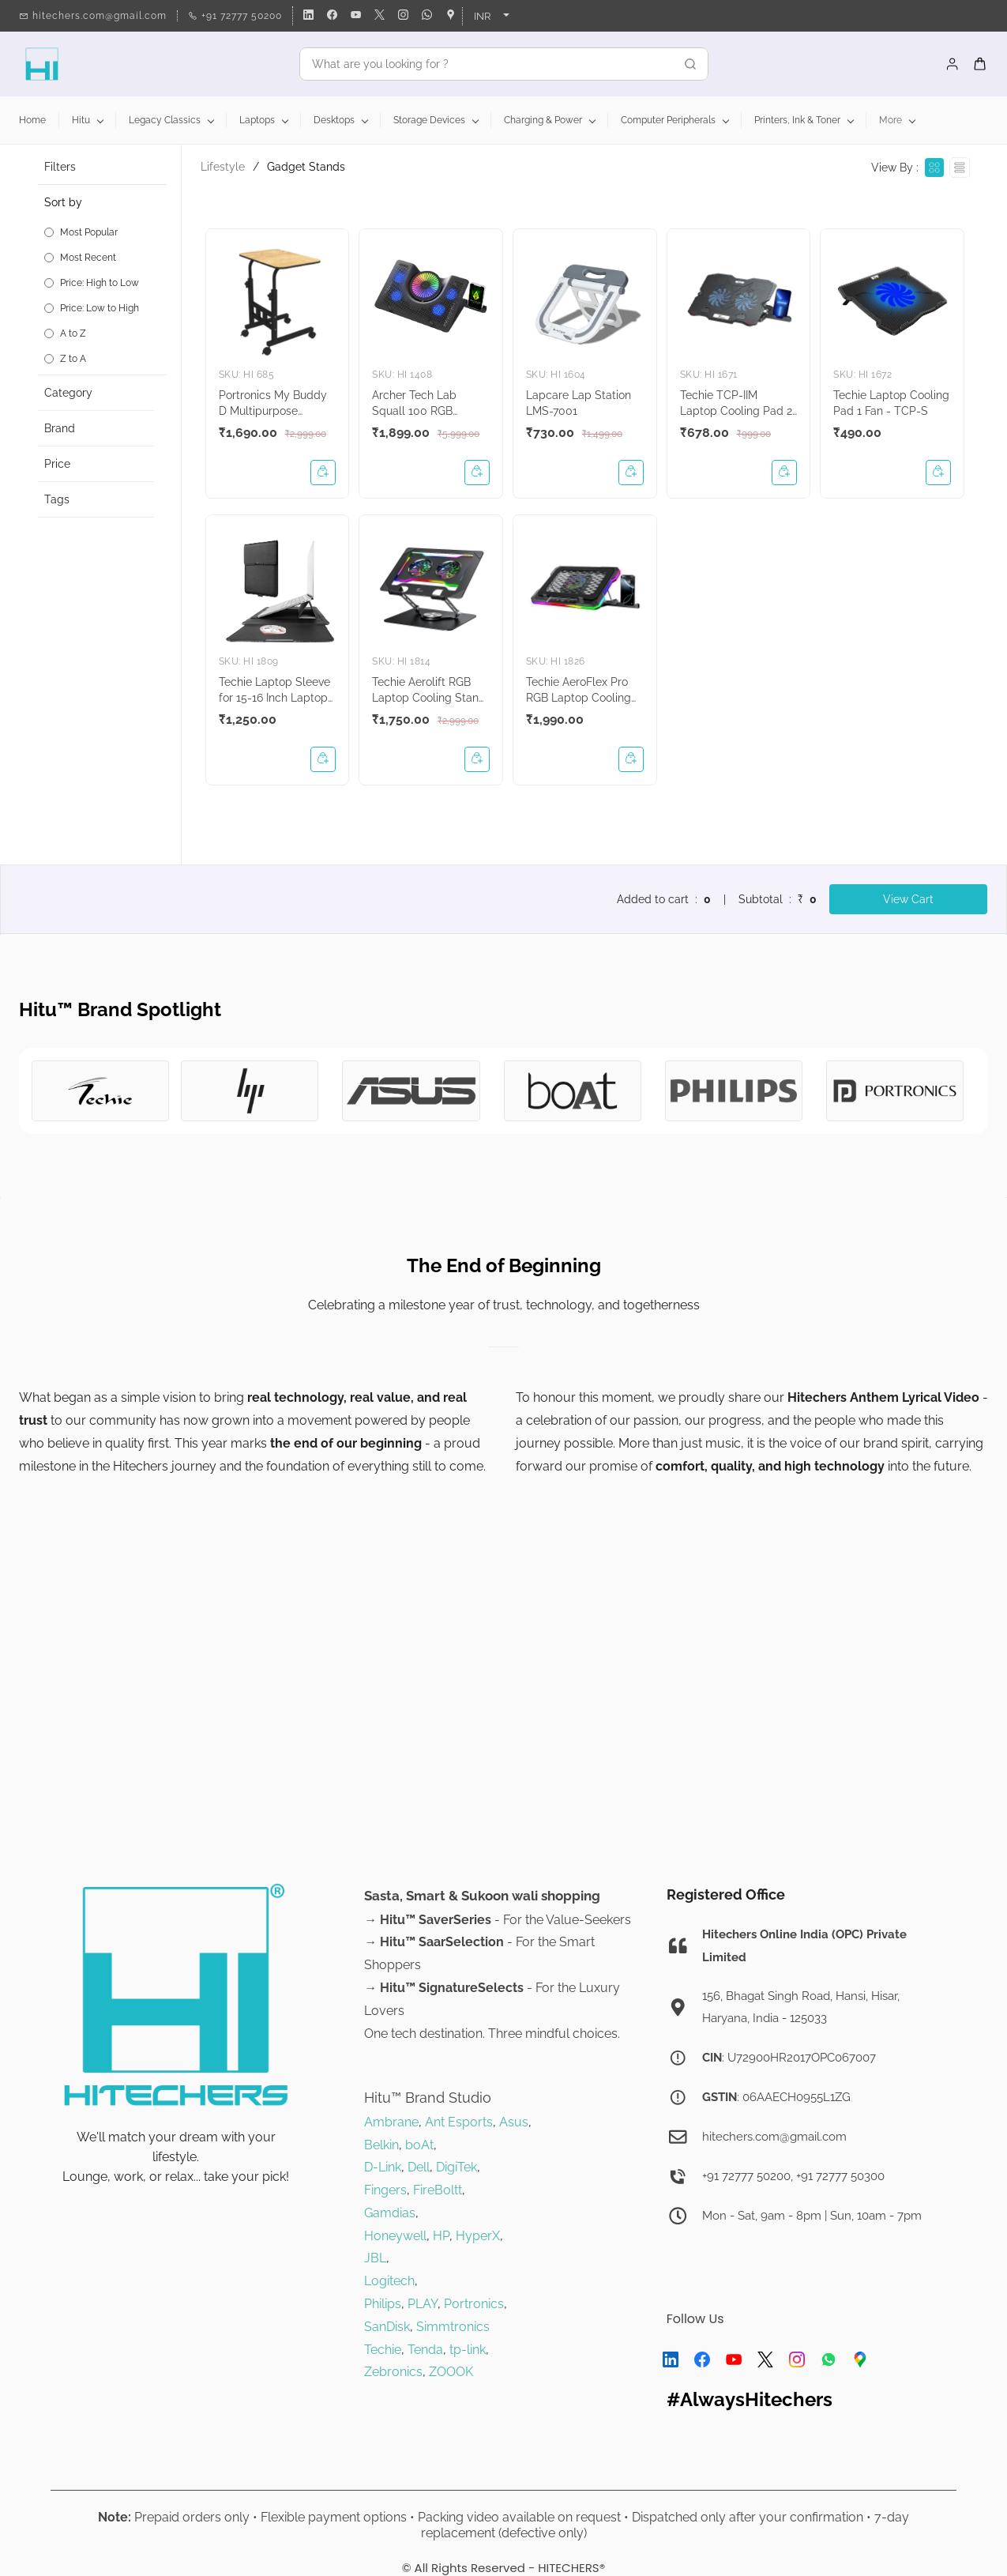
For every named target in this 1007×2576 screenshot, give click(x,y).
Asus (513, 2122)
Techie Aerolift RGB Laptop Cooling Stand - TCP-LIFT (429, 691)
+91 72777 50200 (746, 2176)
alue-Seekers (592, 1919)
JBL (375, 2257)
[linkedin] (308, 16)
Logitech (389, 2280)
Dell (419, 2167)
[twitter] (379, 16)
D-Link (382, 2167)
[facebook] (332, 16)
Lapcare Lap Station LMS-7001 (578, 403)
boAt (419, 2144)
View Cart (908, 899)
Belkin (381, 2144)
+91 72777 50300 (840, 2176)
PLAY (423, 2303)
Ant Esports (459, 2122)
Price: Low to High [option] (99, 308)
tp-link (467, 2349)
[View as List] (959, 167)
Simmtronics (453, 2326)
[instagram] (403, 16)
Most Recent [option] (88, 257)
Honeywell (395, 2235)
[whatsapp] (427, 16)
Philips (382, 2303)
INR (482, 16)
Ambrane (391, 2122)
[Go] (686, 64)
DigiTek (456, 2167)
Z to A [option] (73, 358)
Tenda (425, 2349)
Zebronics (393, 2371)
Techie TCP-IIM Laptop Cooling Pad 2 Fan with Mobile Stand (737, 404)
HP (441, 2235)
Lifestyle (223, 166)
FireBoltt (437, 2190)
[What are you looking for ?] (486, 64)
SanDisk (387, 2326)
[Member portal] (952, 64)
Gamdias (389, 2212)
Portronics (474, 2303)
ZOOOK (451, 2371)
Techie (382, 2349)
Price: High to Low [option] (99, 282)
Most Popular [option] (89, 232)
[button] (105, 279)
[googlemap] (450, 16)
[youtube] (356, 16)
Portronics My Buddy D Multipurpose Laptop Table (273, 404)
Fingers (385, 2190)
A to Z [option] (73, 333)
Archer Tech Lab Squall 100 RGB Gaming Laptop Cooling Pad (414, 404)
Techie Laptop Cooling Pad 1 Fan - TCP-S (891, 403)
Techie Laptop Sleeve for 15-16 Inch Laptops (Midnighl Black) (276, 691)
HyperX (478, 2235)
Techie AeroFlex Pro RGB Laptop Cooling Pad (578, 691)
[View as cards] (934, 167)
